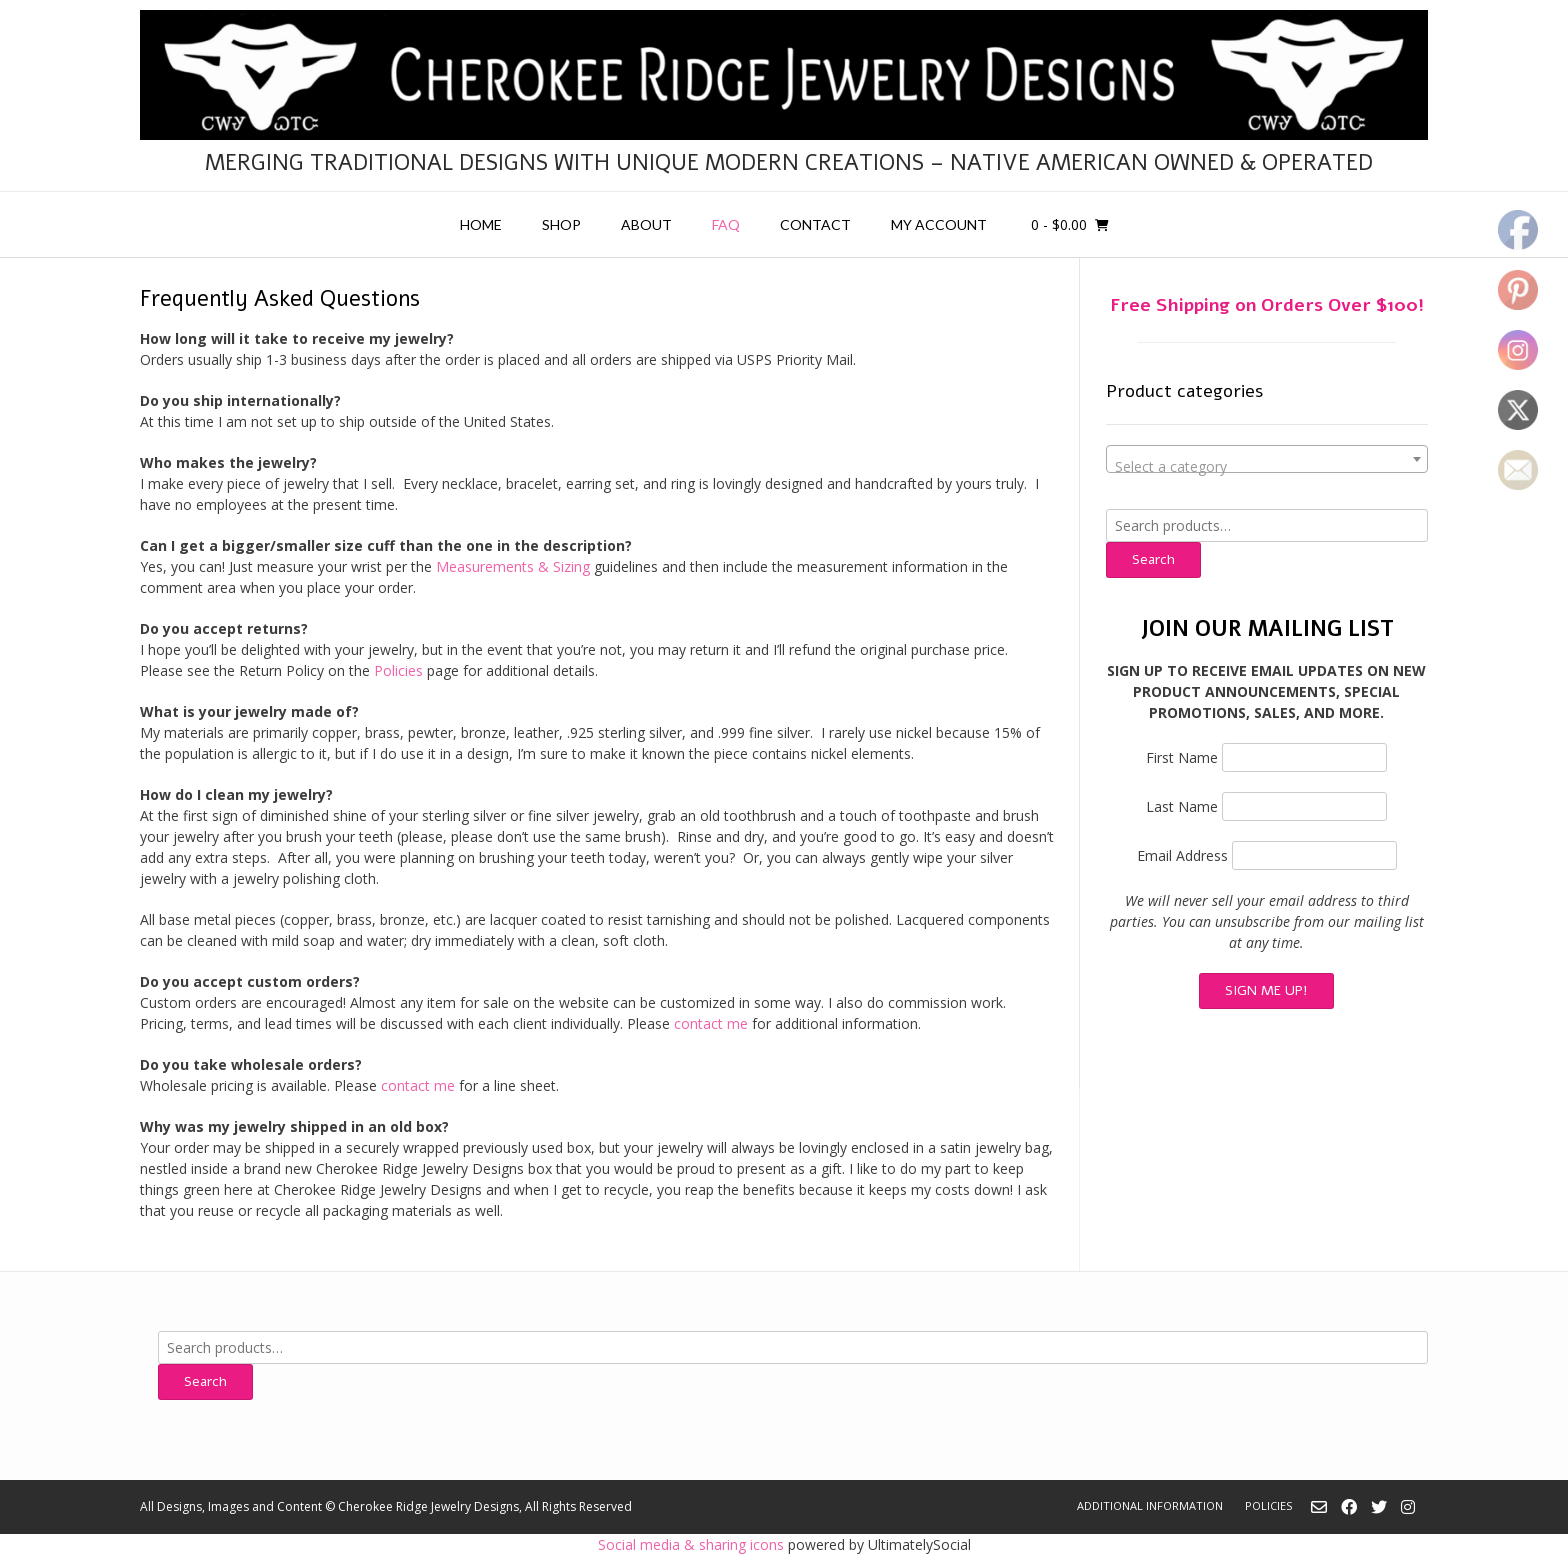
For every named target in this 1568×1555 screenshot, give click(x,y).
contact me (711, 1023)
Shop (561, 224)
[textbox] (1267, 467)
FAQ (726, 224)
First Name (1182, 757)
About (646, 224)
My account (939, 224)
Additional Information (1150, 1505)
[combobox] (1267, 459)
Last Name (1182, 806)
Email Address (1182, 855)
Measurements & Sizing (515, 566)
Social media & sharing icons (693, 1544)
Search (1153, 559)
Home (481, 224)
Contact (815, 224)
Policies (398, 670)
